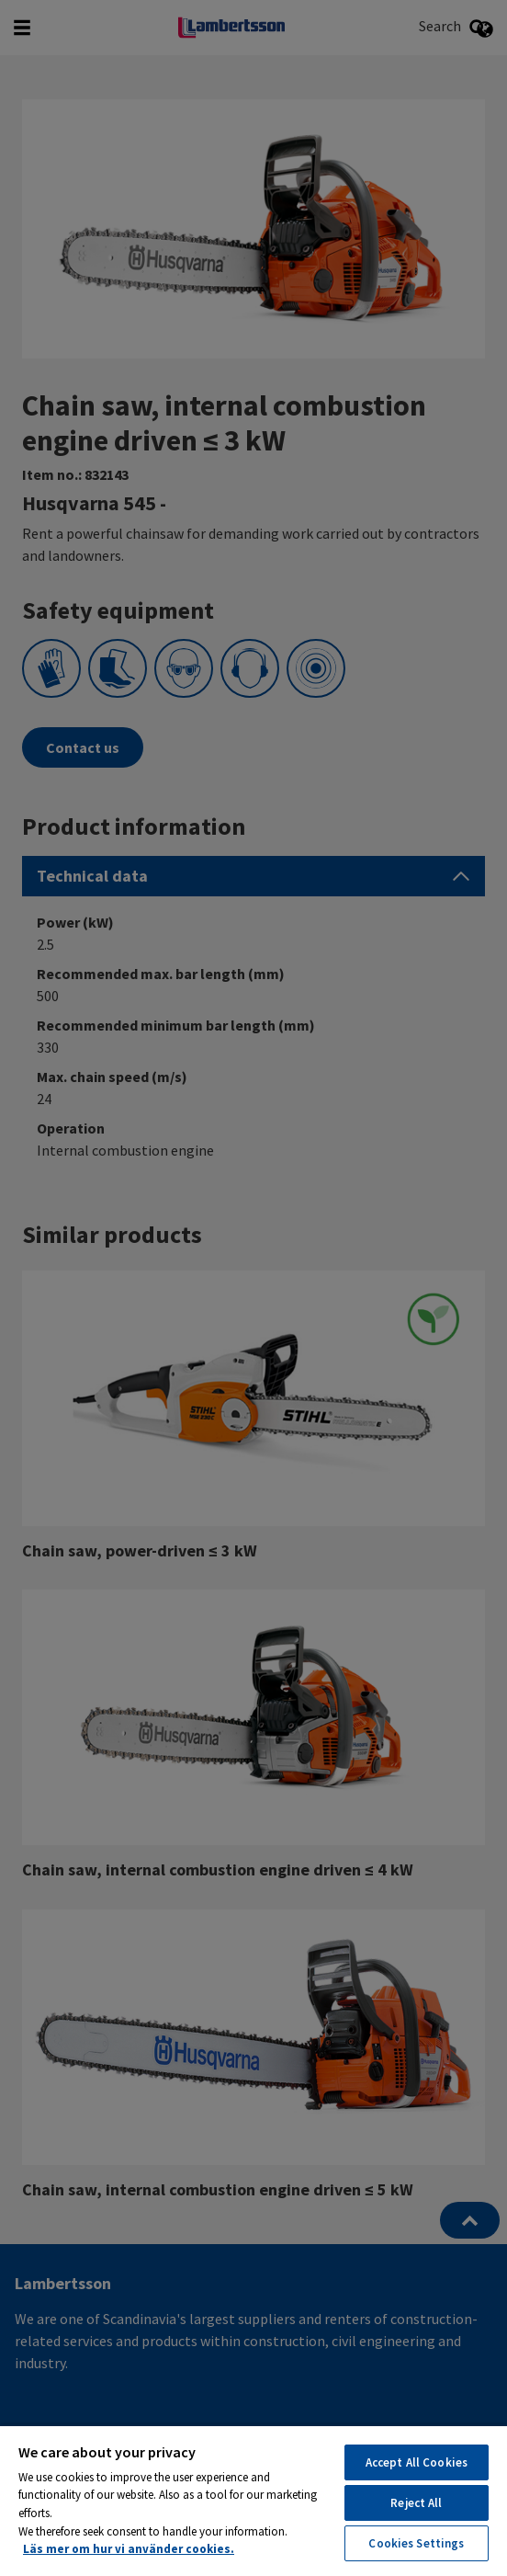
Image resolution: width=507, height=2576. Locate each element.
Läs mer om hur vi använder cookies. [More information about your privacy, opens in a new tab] (128, 2549)
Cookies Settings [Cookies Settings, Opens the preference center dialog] (416, 2543)
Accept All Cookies (417, 2462)
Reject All (416, 2503)
